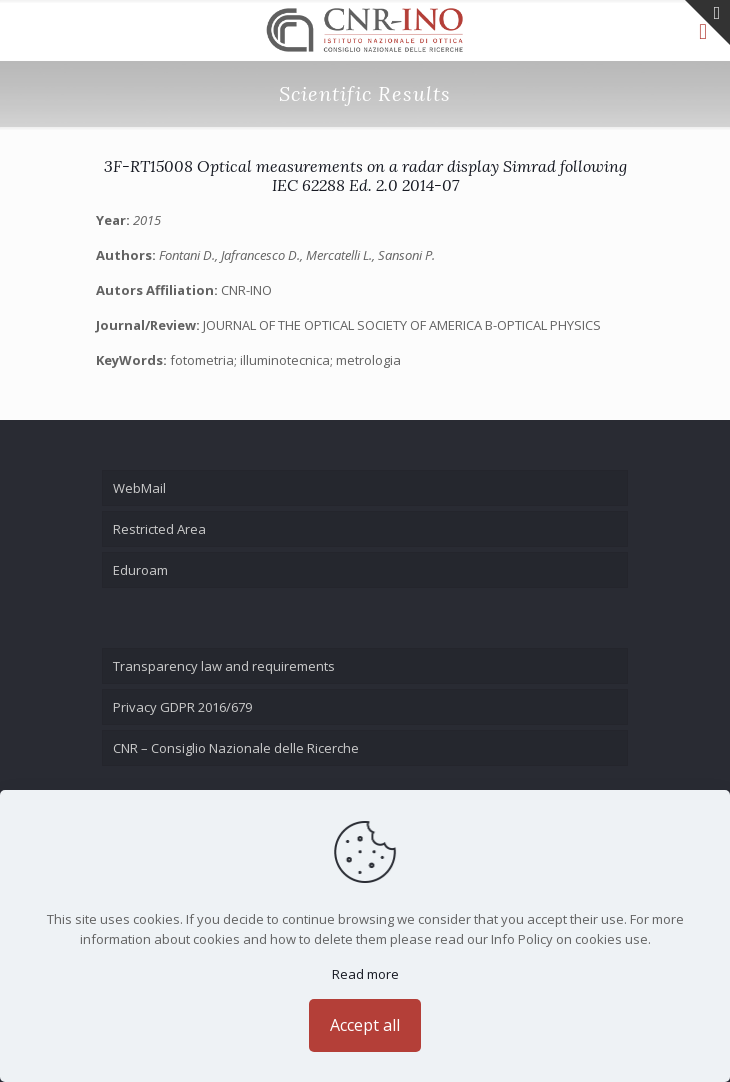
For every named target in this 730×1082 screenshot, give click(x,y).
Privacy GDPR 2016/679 (182, 707)
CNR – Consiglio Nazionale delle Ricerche (236, 748)
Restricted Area (159, 529)
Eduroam (140, 570)
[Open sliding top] (707, 22)
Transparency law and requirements (224, 666)
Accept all (365, 1025)
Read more (365, 974)
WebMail (139, 488)
